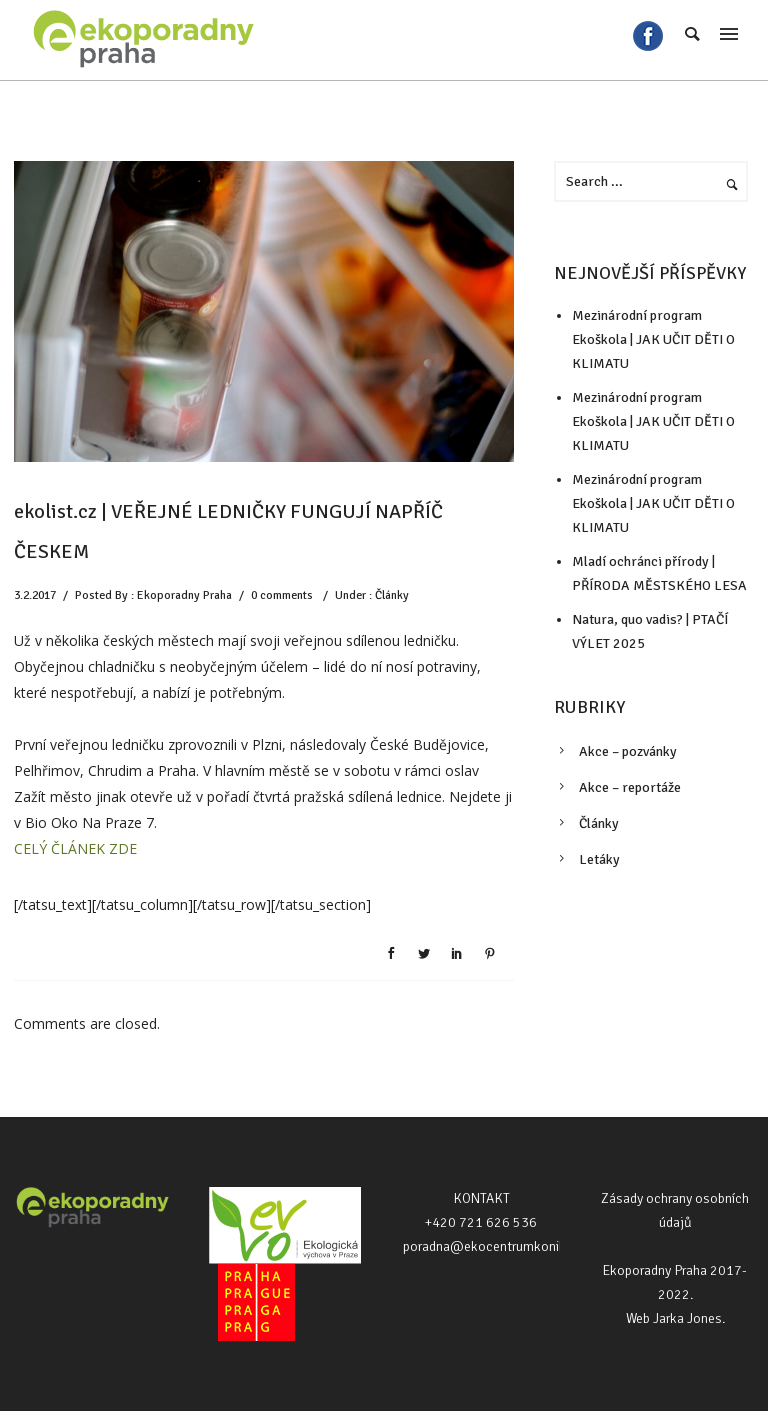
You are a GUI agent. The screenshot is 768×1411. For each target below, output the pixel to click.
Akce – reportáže (630, 787)
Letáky (599, 859)
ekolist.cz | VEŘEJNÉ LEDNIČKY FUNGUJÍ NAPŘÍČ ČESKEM (228, 531)
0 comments (282, 595)
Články (392, 595)
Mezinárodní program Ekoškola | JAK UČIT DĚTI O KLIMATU (653, 339)
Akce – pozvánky (628, 751)
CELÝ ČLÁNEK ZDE (75, 848)
